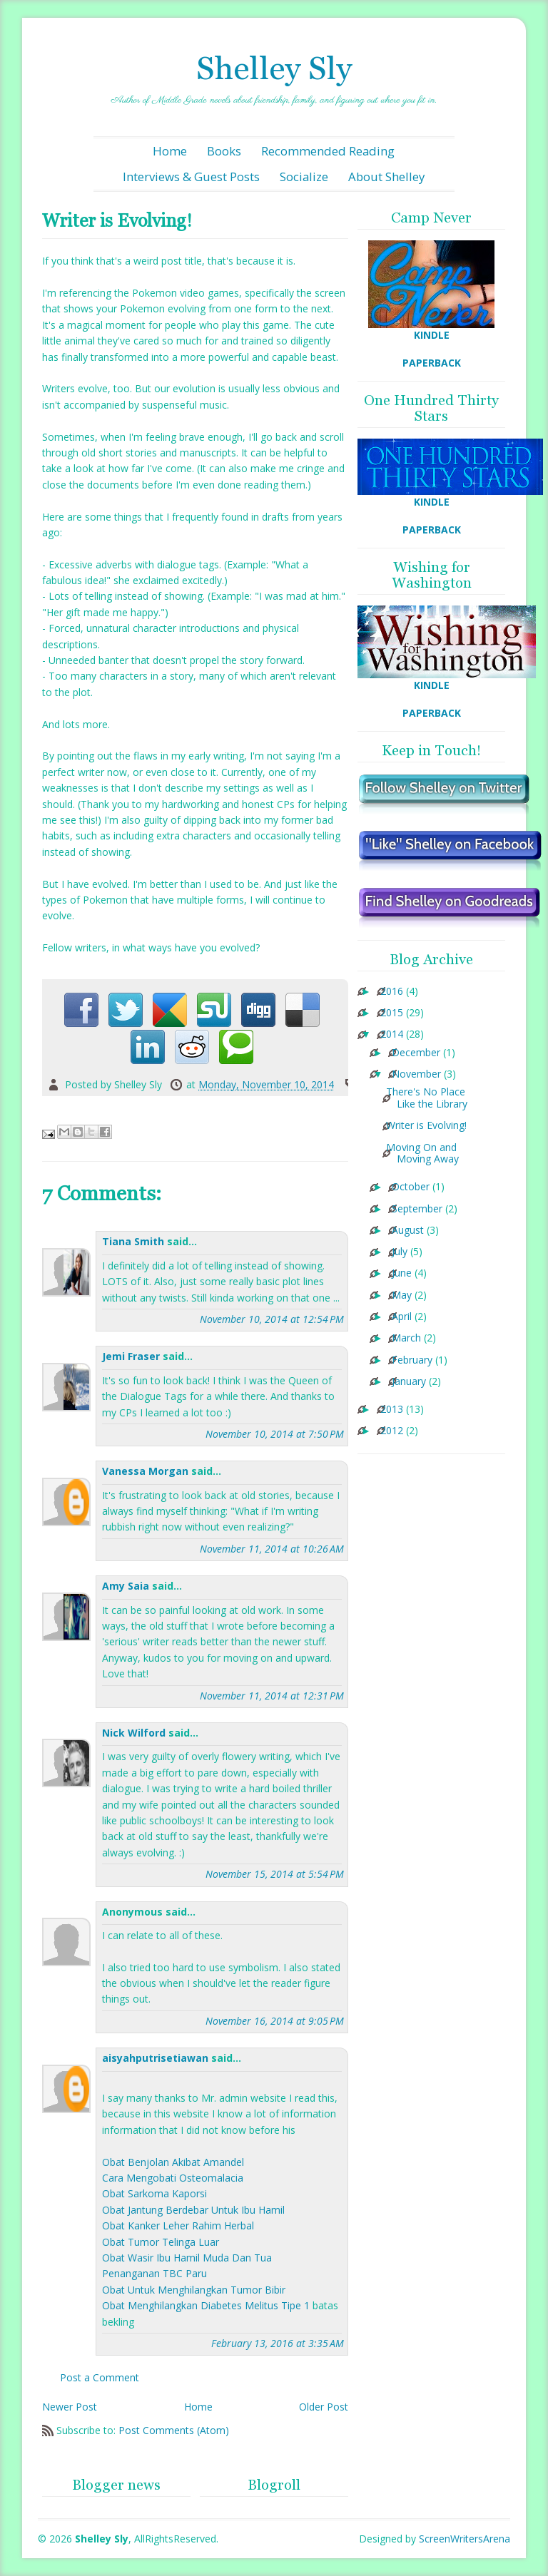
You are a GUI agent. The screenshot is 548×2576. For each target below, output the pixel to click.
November (416, 1074)
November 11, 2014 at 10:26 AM (272, 1548)
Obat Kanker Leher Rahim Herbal (178, 2225)
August (408, 1231)
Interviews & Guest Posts (191, 176)
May (402, 1295)
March (406, 1338)
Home (170, 151)
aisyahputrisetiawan (155, 2058)
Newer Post (69, 2406)
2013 (391, 1410)
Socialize (304, 176)
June (402, 1273)
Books (224, 151)
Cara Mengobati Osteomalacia (172, 2177)
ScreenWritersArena (464, 2538)
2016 (391, 992)
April (402, 1317)
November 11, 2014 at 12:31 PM (272, 1695)
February (412, 1360)
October (411, 1187)
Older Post (323, 2406)
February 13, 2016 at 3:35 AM (277, 2343)
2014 (391, 1034)
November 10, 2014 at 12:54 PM (272, 1319)
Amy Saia (125, 1586)
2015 (391, 1013)
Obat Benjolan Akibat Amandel (173, 2162)
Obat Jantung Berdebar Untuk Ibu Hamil (193, 2210)
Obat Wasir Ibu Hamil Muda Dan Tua (187, 2257)
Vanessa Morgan (145, 1471)
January (409, 1382)
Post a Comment (99, 2377)
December (416, 1053)
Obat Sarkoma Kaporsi (154, 2193)
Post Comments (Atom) (173, 2430)
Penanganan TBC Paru (154, 2273)
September (417, 1209)
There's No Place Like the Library (426, 1098)
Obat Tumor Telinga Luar (160, 2242)
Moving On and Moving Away (422, 1154)
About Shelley (386, 176)
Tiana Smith (133, 1241)
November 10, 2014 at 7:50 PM (275, 1434)
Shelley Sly (274, 68)
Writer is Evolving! (426, 1126)
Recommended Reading (328, 151)
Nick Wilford (134, 1732)
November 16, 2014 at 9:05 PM (275, 2021)
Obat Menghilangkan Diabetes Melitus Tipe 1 (206, 2305)
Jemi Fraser (131, 1356)
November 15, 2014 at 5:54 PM (275, 1874)
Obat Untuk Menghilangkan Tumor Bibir (193, 2289)
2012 (391, 1431)
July (399, 1252)
